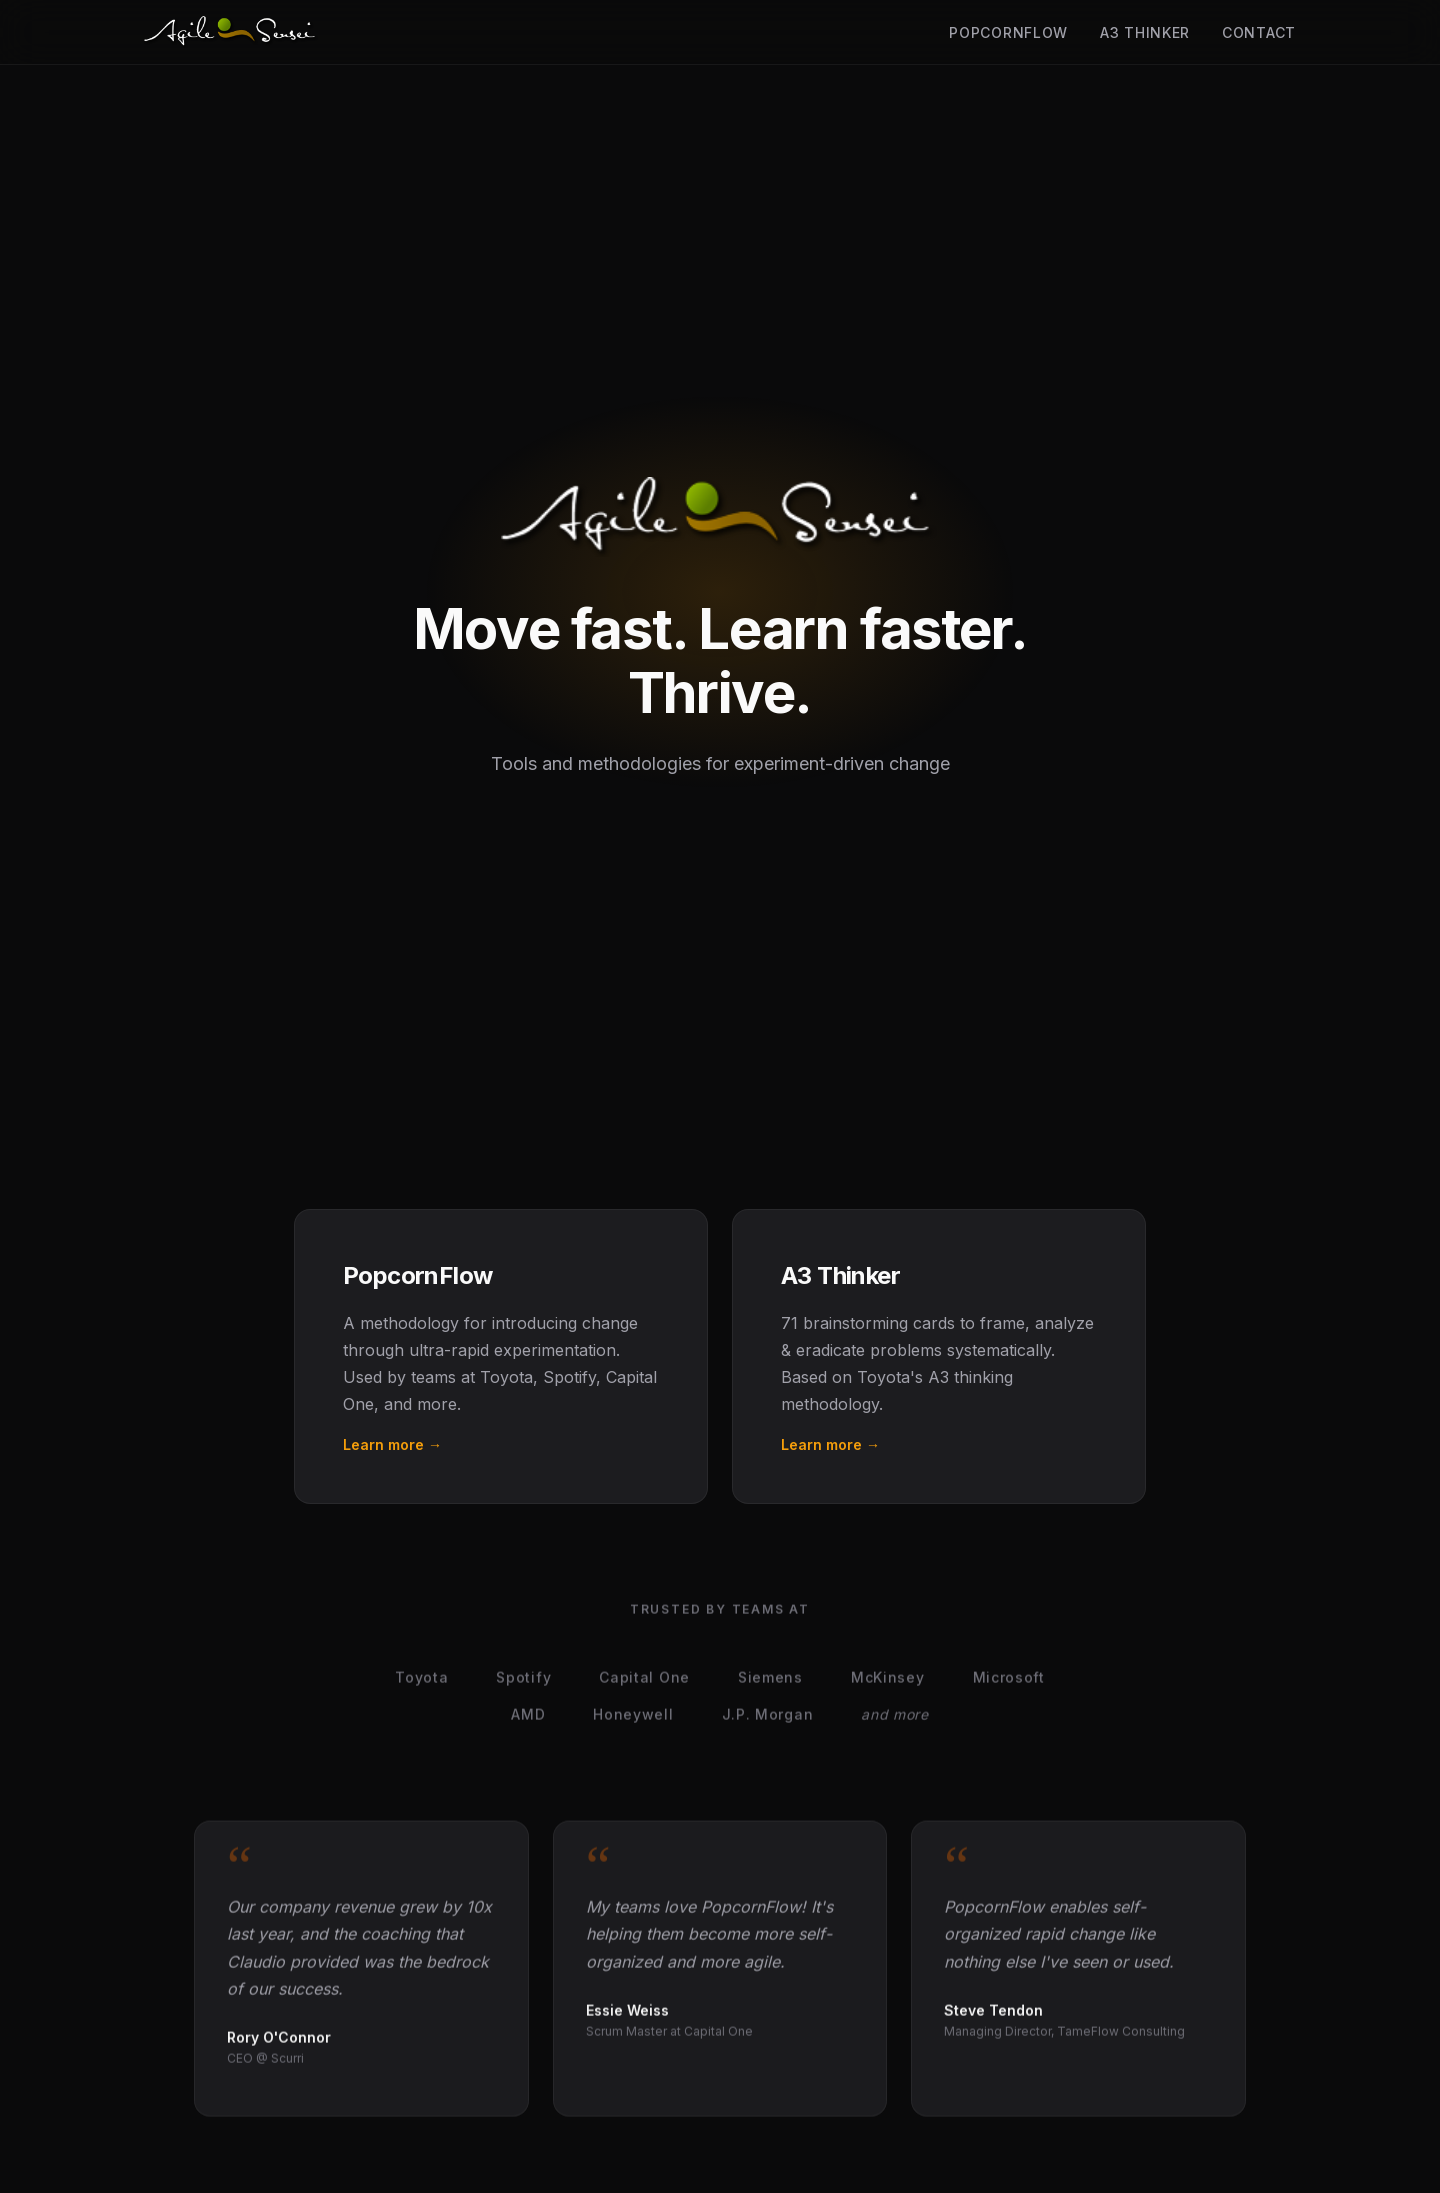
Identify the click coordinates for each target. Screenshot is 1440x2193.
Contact (1259, 32)
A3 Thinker (1145, 32)
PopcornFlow (1008, 32)
